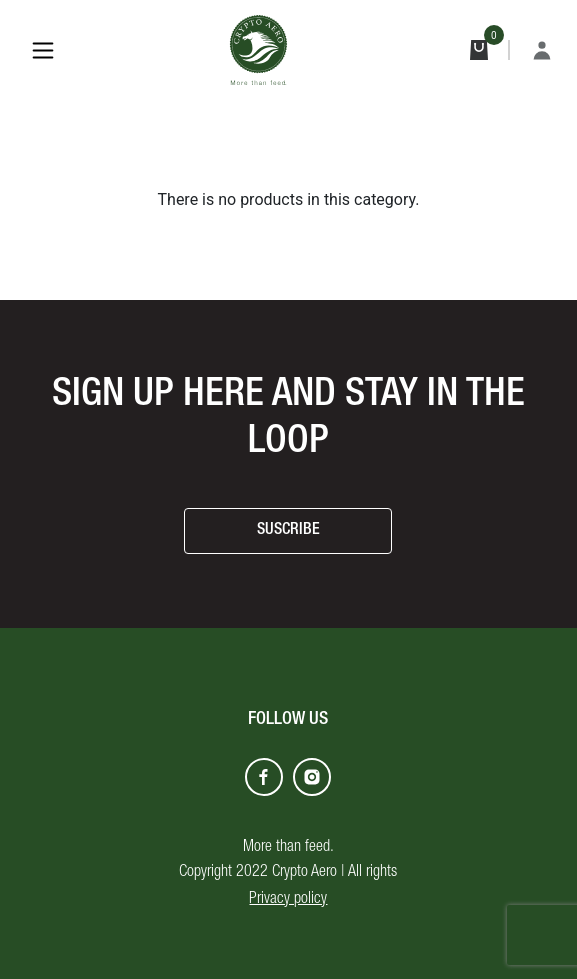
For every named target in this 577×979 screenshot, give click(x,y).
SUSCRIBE (288, 531)
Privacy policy (288, 900)
